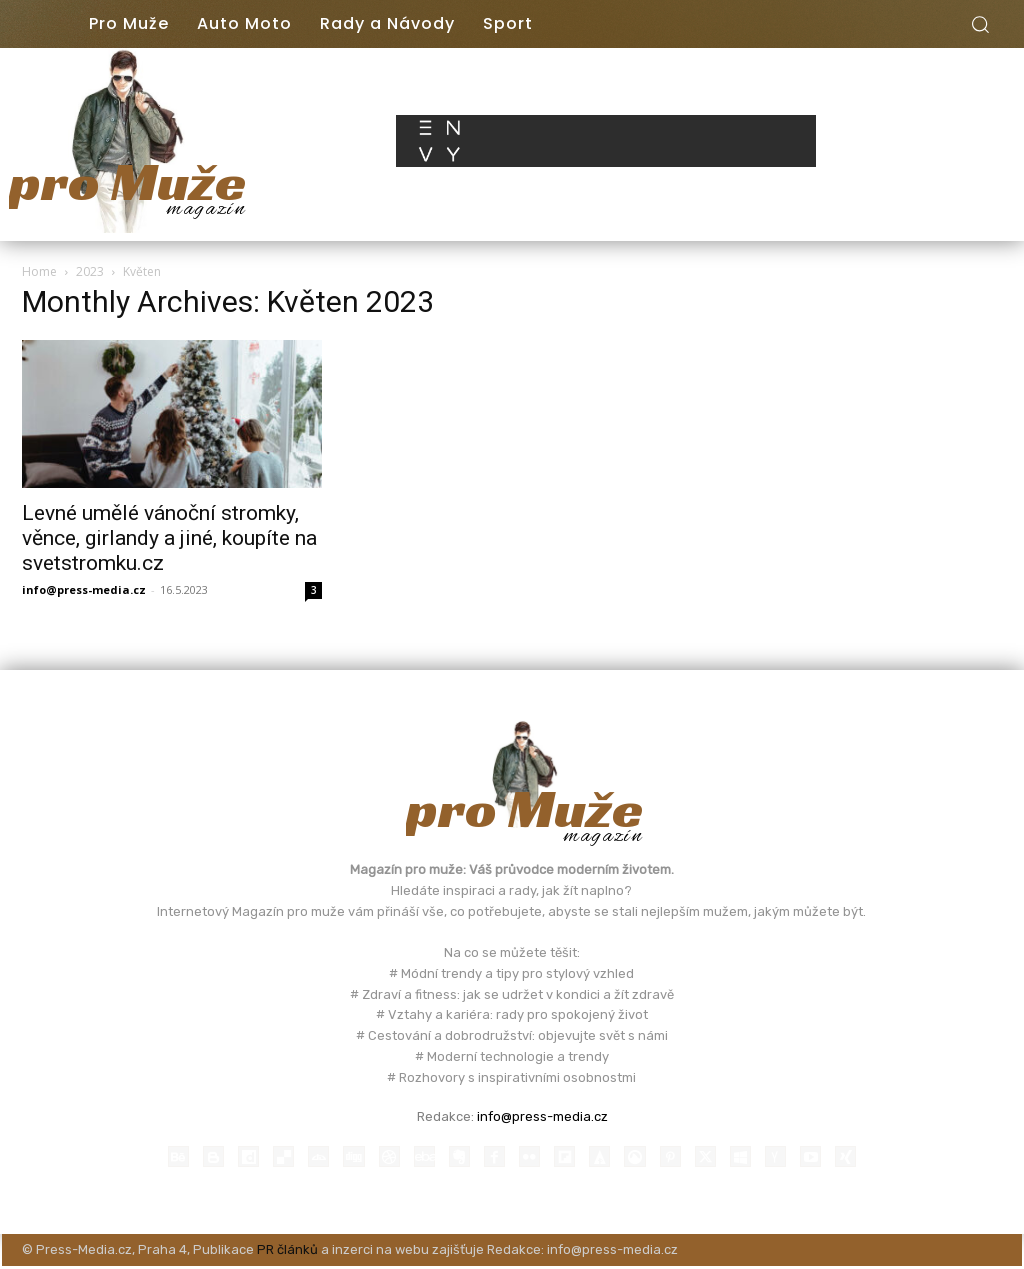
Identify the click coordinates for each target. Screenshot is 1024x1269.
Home (39, 271)
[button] (980, 24)
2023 (90, 271)
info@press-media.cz (84, 589)
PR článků (287, 1252)
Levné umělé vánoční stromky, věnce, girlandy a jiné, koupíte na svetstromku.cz (169, 538)
